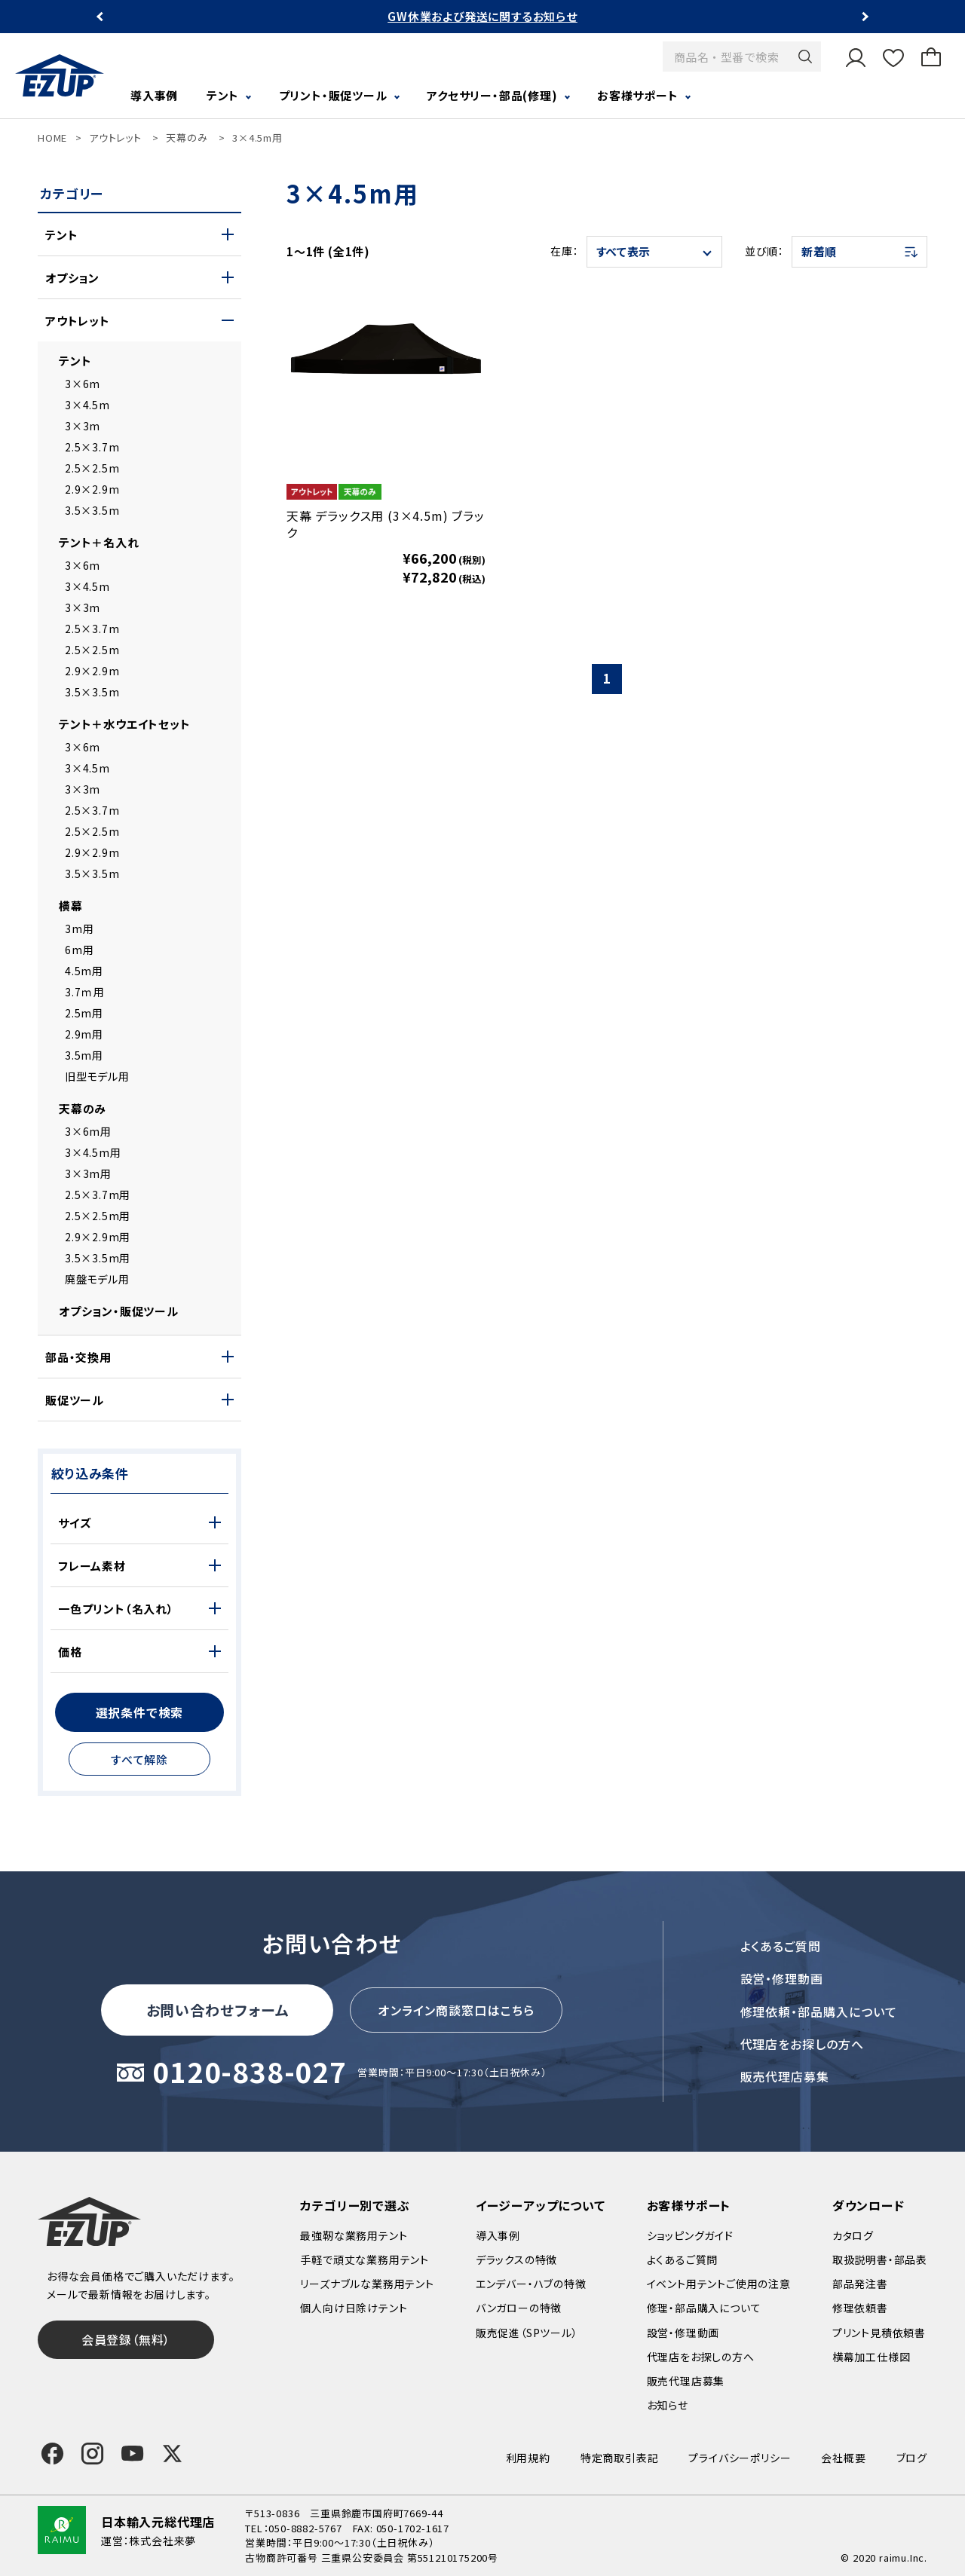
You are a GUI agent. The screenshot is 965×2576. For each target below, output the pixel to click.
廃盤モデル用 (97, 1278)
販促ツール (74, 1400)
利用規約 (528, 2457)
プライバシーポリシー (739, 2457)
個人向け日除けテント (353, 2307)
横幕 (71, 905)
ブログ (911, 2457)
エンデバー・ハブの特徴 (531, 2283)
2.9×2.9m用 (97, 1236)
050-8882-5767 (305, 2528)
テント (223, 95)
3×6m (82, 383)
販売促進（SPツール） (527, 2332)
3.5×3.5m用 (97, 1257)
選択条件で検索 (140, 1712)
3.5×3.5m (92, 510)
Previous (101, 17)
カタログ (853, 2235)
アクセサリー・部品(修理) (492, 95)
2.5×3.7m (92, 446)
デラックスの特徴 (516, 2259)
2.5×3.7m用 (97, 1194)
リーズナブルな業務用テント (366, 2283)
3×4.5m (87, 404)
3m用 (79, 928)
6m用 (79, 949)
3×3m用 (88, 1173)
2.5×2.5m (92, 468)
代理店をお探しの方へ (802, 2044)
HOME (52, 137)
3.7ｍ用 (85, 991)
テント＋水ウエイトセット (125, 724)
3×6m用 (88, 1131)
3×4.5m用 (257, 137)
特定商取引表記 (620, 2457)
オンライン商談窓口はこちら (456, 2010)
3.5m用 (84, 1055)
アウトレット (115, 137)
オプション (72, 278)
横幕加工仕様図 (871, 2356)
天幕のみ (186, 137)
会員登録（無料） (125, 2339)
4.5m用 (84, 970)
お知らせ (667, 2404)
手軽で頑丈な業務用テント (364, 2259)
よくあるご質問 (781, 1946)
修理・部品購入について (704, 2307)
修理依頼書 (860, 2307)
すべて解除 (139, 1759)
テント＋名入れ (99, 542)
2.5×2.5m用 (97, 1215)
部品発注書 (860, 2283)
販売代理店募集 (785, 2076)
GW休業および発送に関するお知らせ (482, 16)
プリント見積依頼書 (879, 2332)
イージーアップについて (540, 2205)
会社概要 (843, 2457)
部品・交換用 (78, 1357)
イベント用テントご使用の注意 (719, 2283)
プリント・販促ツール (333, 95)
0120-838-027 (249, 2072)
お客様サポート (638, 95)
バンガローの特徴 (519, 2307)
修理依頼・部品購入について (818, 2011)
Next (863, 17)
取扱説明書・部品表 (879, 2259)
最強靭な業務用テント (353, 2235)
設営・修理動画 (782, 1978)
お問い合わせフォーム (218, 2009)
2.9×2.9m (92, 489)
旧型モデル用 (97, 1076)
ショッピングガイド (690, 2235)
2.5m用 (84, 1012)
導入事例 (154, 95)
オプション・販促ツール (119, 1311)
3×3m (82, 425)
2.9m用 (84, 1034)
